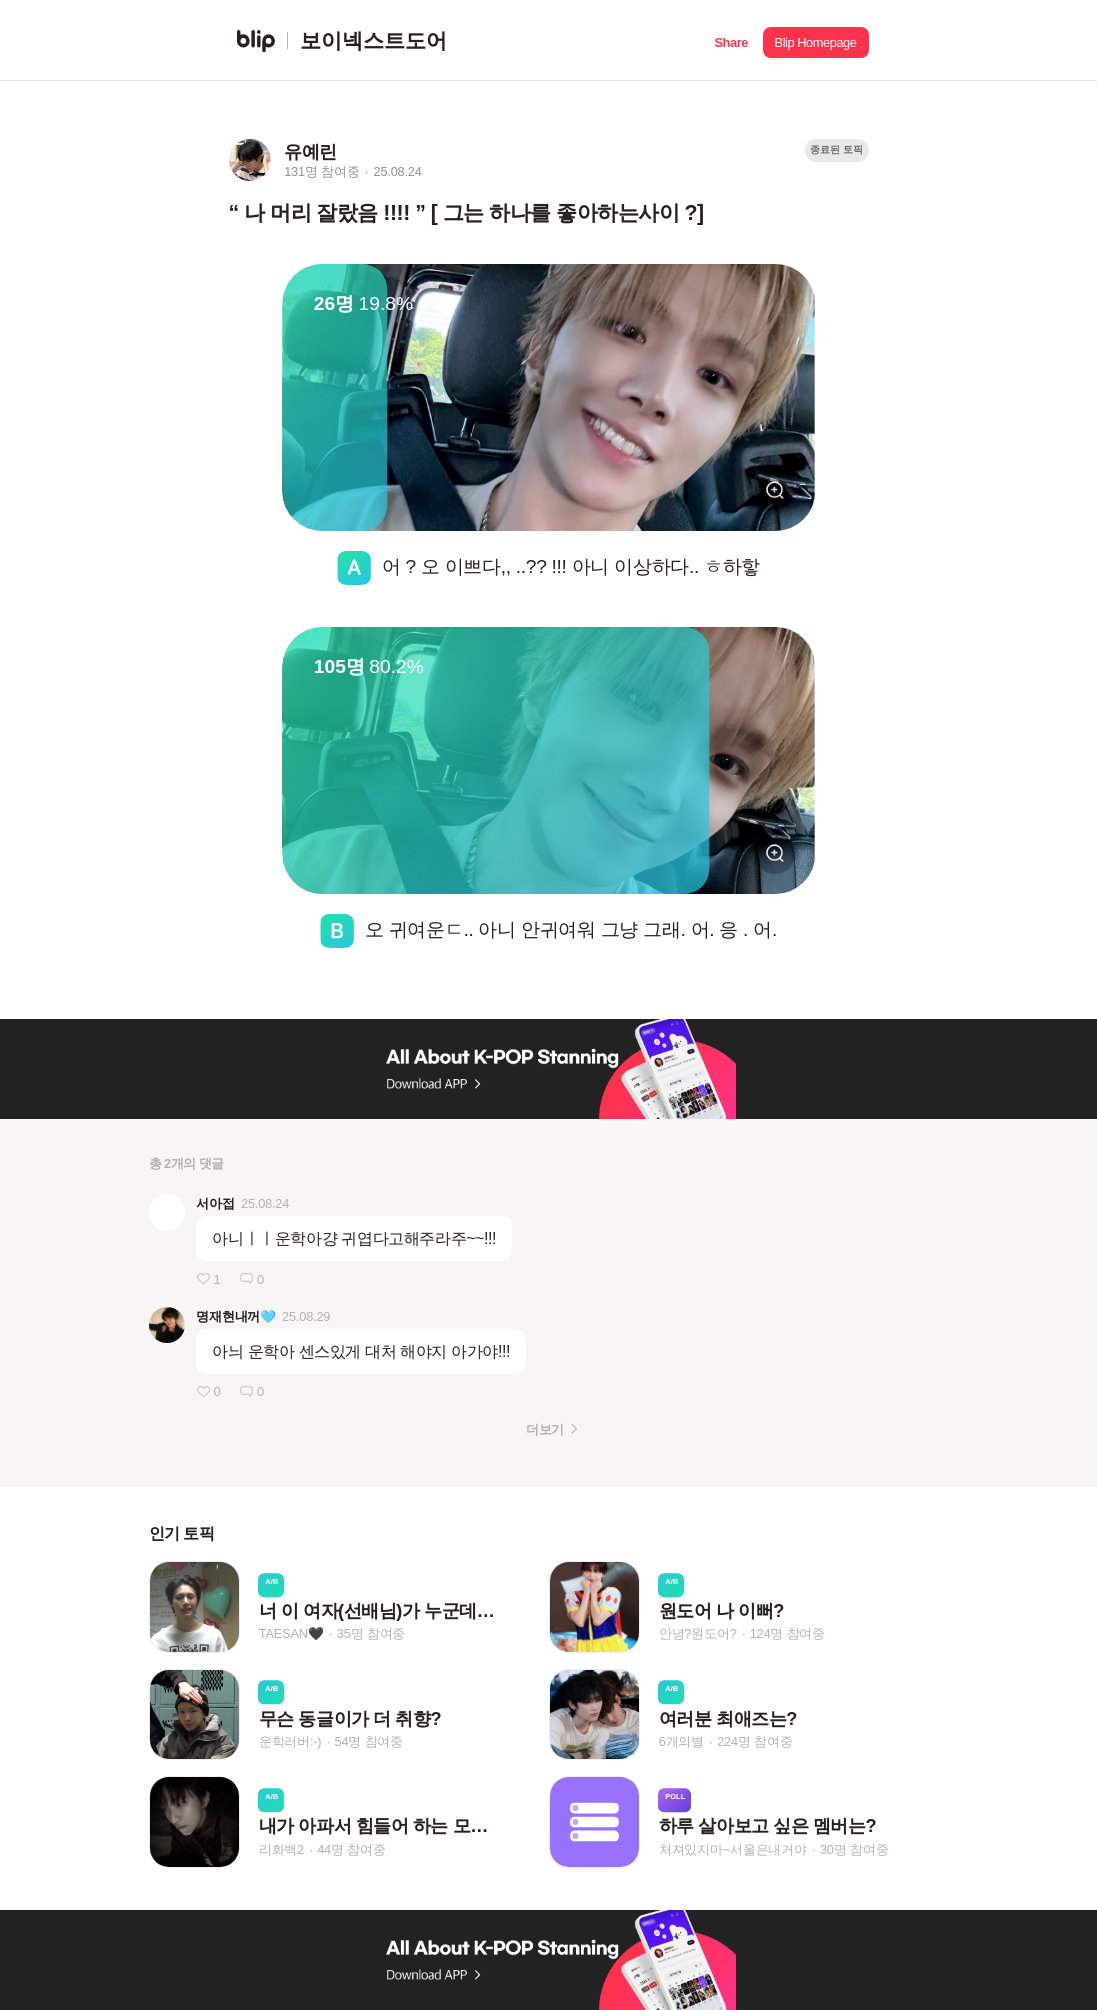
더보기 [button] (544, 1429)
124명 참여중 (787, 1634)
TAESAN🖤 (291, 1634)
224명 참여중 (754, 1741)
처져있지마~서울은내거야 (733, 1849)
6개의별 (681, 1741)
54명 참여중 (369, 1741)
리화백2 (281, 1849)
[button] (731, 40)
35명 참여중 (371, 1634)
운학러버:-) (290, 1741)
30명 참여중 (854, 1849)
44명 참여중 (351, 1849)
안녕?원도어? (698, 1634)
